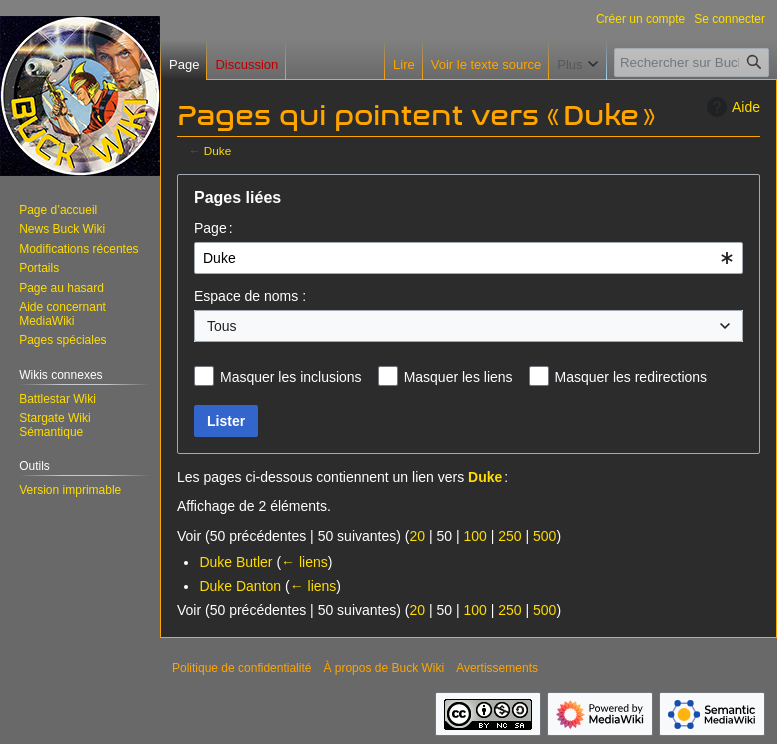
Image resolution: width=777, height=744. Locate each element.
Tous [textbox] (222, 326)
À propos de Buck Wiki (383, 668)
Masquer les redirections (631, 377)
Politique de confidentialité (241, 668)
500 (544, 536)
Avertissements (497, 668)
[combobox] (468, 258)
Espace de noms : (250, 296)
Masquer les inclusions (291, 377)
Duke (217, 150)
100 (474, 536)
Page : (213, 228)
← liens (304, 562)
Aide (731, 107)
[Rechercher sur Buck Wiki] (691, 62)
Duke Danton (240, 586)
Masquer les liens (458, 377)
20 (417, 536)
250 (509, 536)
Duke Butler (235, 562)
